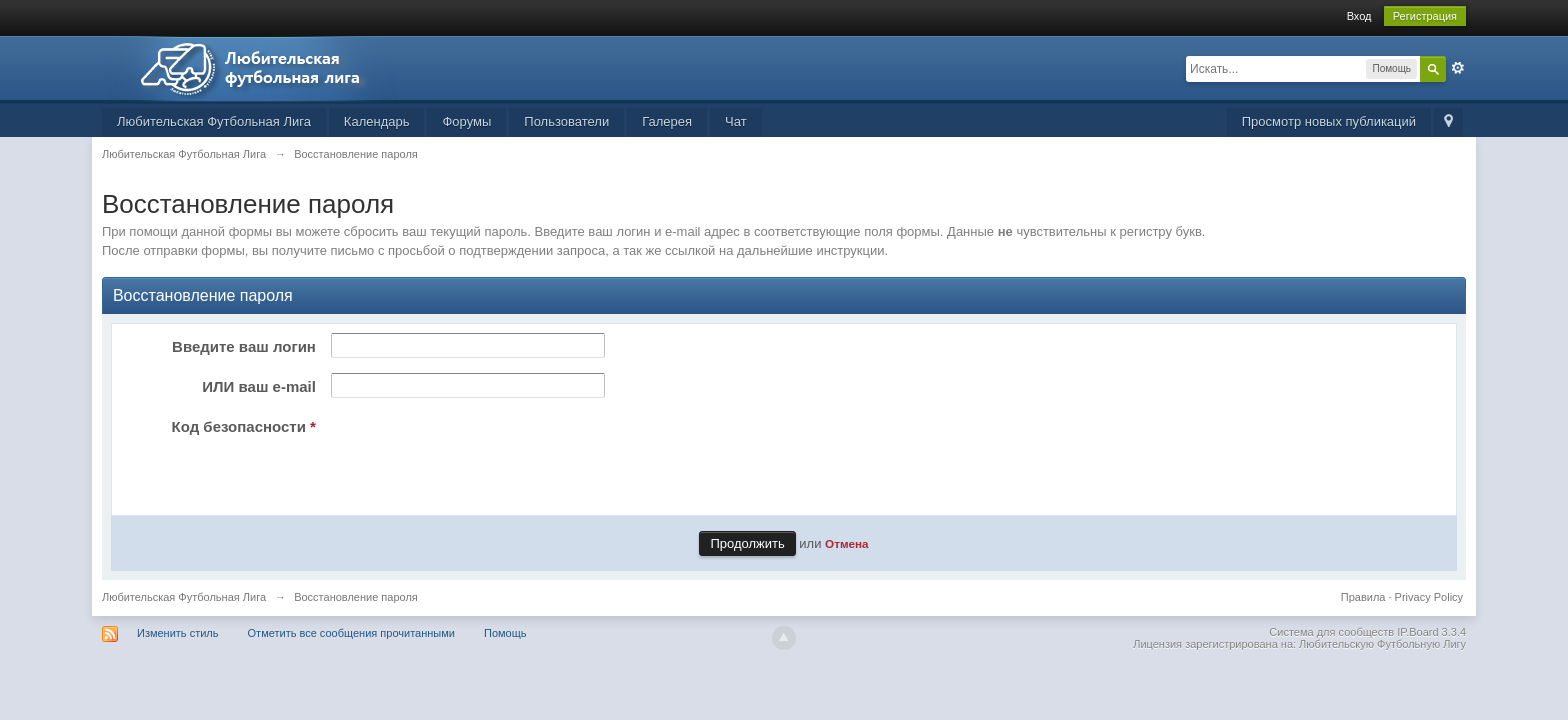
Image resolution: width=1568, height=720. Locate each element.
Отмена (847, 543)
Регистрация (1425, 16)
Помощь (505, 633)
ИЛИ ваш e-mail (259, 386)
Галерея (667, 121)
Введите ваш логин (244, 346)
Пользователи (566, 121)
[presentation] (476, 452)
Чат (736, 121)
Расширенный (1458, 68)
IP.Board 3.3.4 (1431, 632)
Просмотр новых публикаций (1329, 121)
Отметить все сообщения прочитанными (351, 633)
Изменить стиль (178, 633)
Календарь (377, 121)
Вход (1359, 16)
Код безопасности (244, 426)
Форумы (466, 121)
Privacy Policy (1429, 597)
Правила (1363, 597)
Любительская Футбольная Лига (214, 121)
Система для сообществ (1331, 632)
